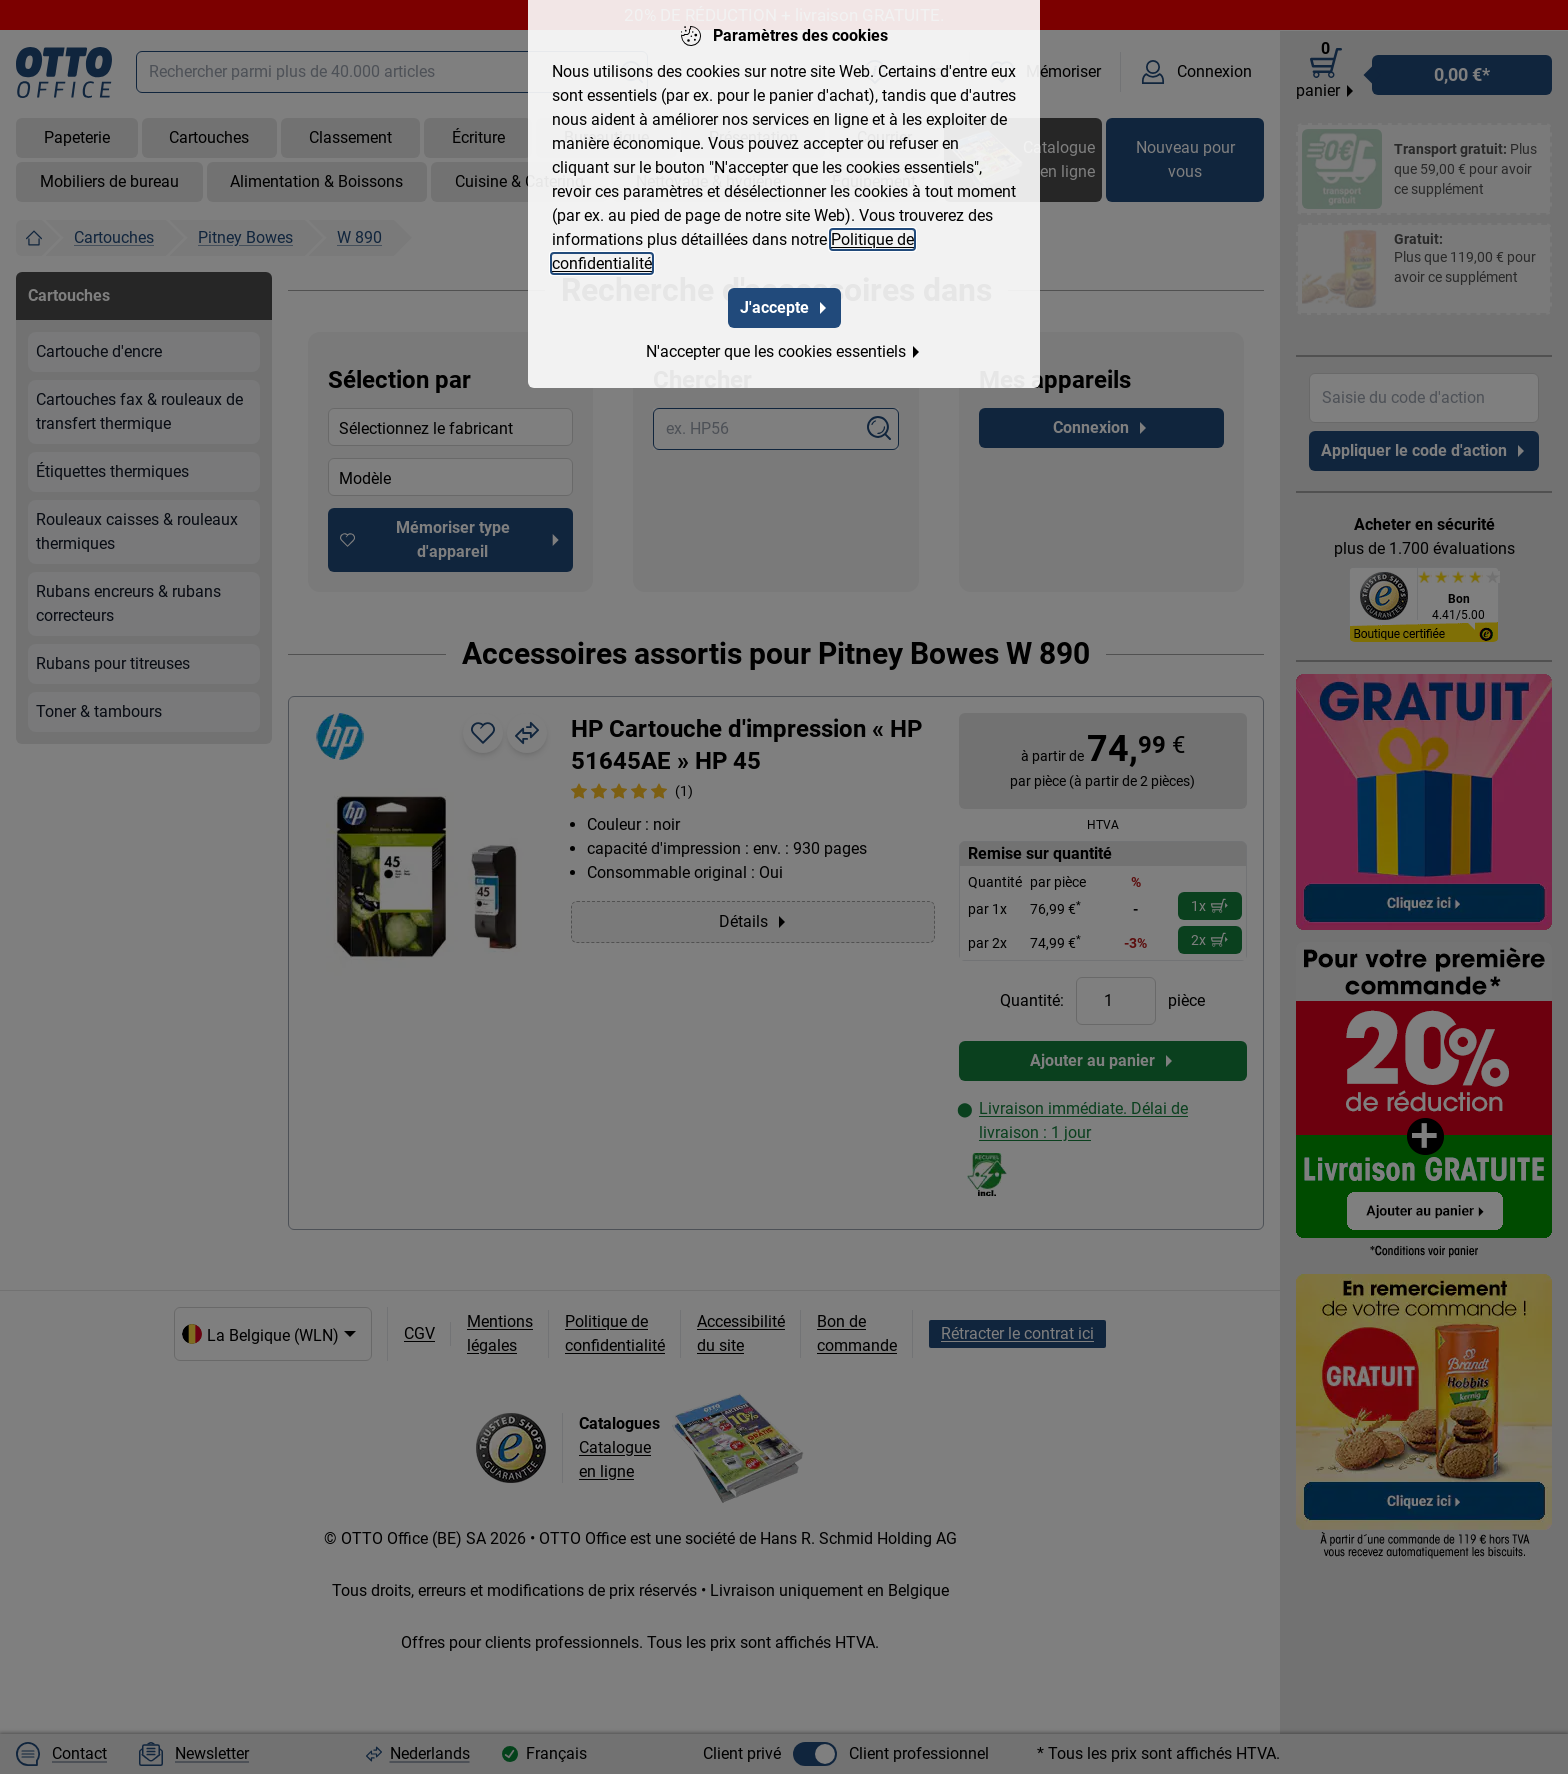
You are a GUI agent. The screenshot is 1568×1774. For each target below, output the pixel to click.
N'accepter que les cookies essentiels (784, 351)
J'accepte (784, 307)
